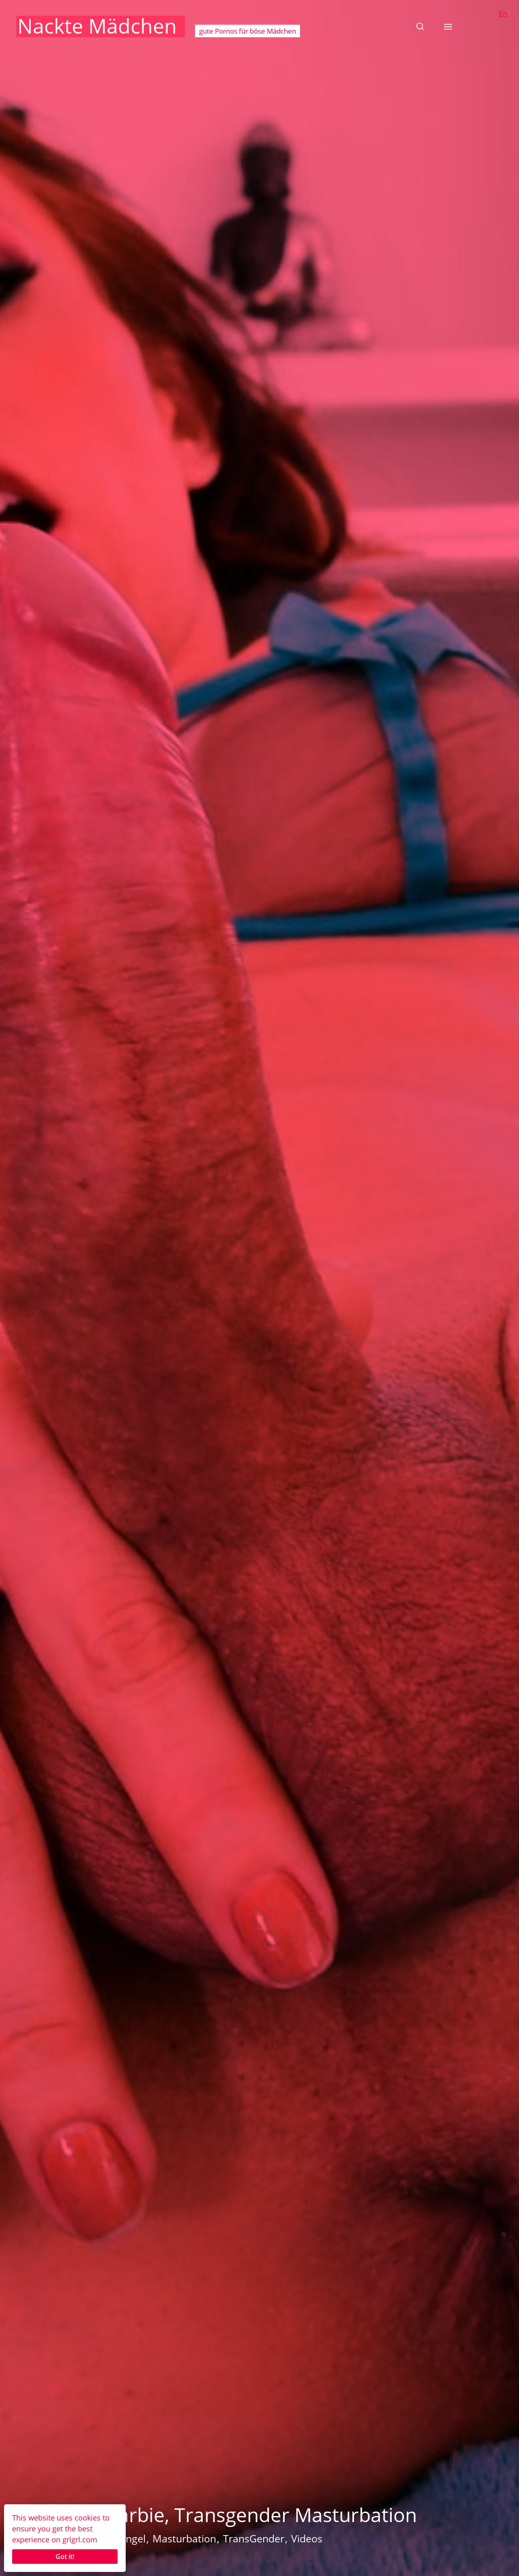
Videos (306, 2538)
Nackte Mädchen (97, 26)
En (503, 13)
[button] (420, 26)
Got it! (65, 2556)
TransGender (253, 2538)
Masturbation (184, 2538)
